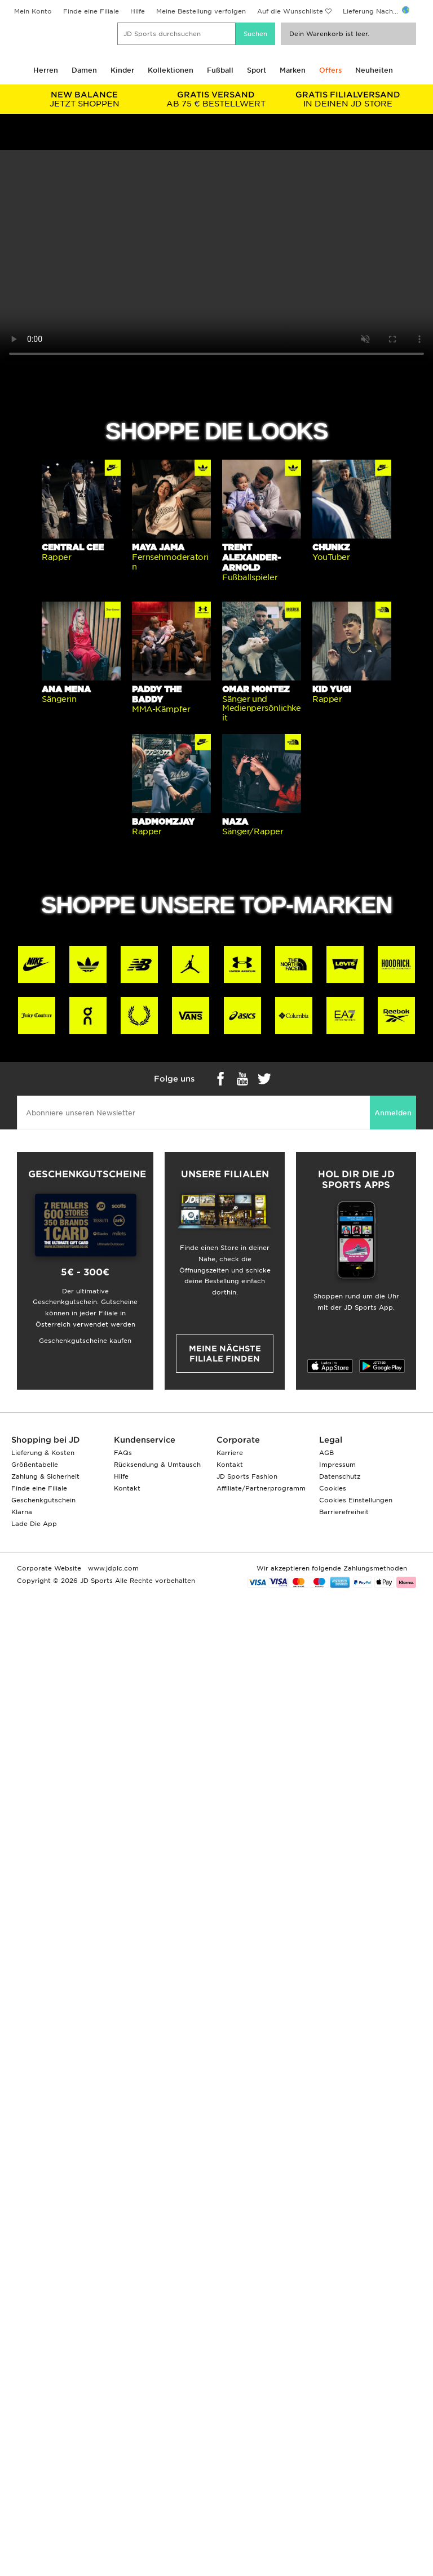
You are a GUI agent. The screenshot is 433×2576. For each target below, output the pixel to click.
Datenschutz (339, 1476)
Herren (45, 70)
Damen (84, 70)
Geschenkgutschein (43, 1500)
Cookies (332, 1488)
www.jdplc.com (112, 1568)
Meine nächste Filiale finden (225, 1353)
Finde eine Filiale (91, 11)
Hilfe (137, 11)
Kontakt (127, 1488)
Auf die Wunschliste (290, 11)
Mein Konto (33, 11)
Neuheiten (374, 70)
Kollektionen (170, 70)
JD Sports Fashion (246, 1476)
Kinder (122, 70)
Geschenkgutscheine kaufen (85, 1341)
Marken (293, 70)
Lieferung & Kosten (42, 1453)
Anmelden (393, 1113)
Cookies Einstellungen (355, 1500)
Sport (256, 70)
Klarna (21, 1512)
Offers (330, 70)
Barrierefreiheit (344, 1512)
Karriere (229, 1453)
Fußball (220, 70)
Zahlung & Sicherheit (45, 1476)
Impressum (337, 1465)
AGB (326, 1453)
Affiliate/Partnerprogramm (261, 1488)
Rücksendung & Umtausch (157, 1465)
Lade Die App (34, 1524)
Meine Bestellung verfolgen (201, 11)
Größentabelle (34, 1465)
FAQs (123, 1453)
